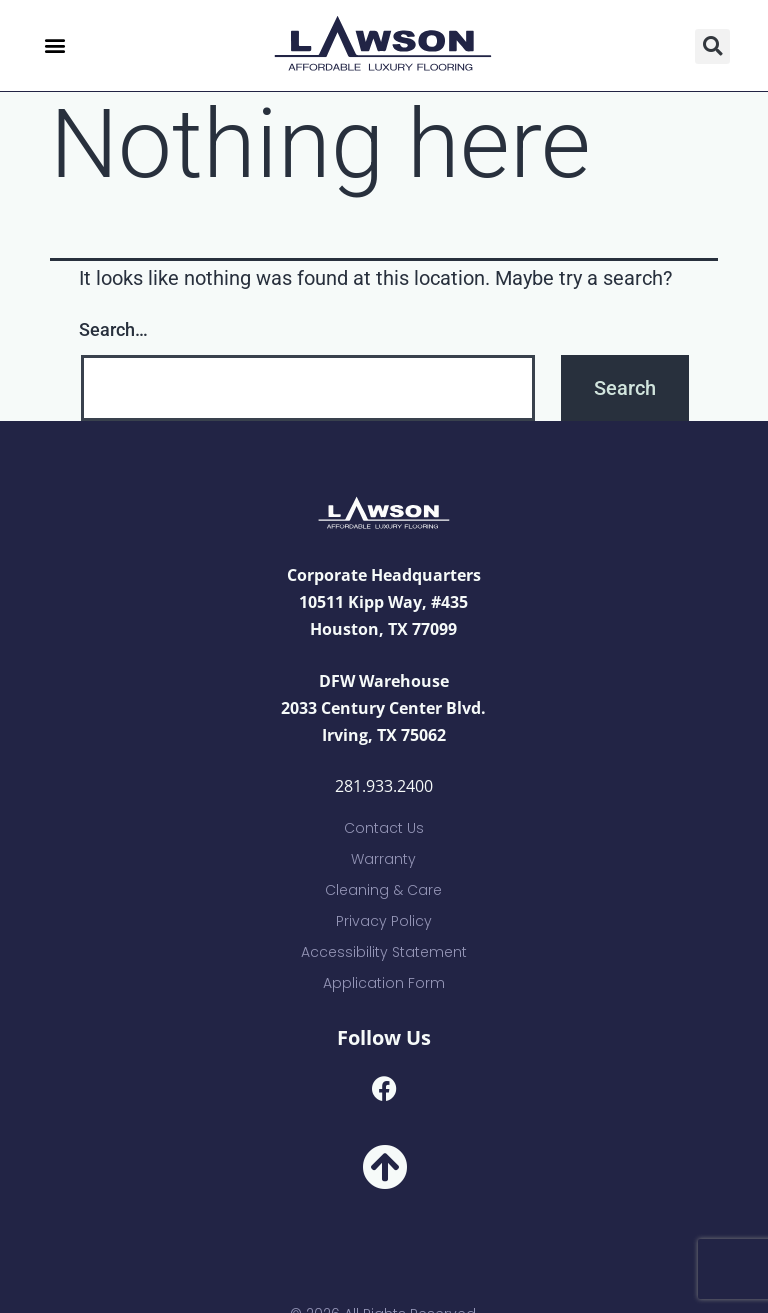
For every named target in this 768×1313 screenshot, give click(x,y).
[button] (54, 45)
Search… (113, 329)
